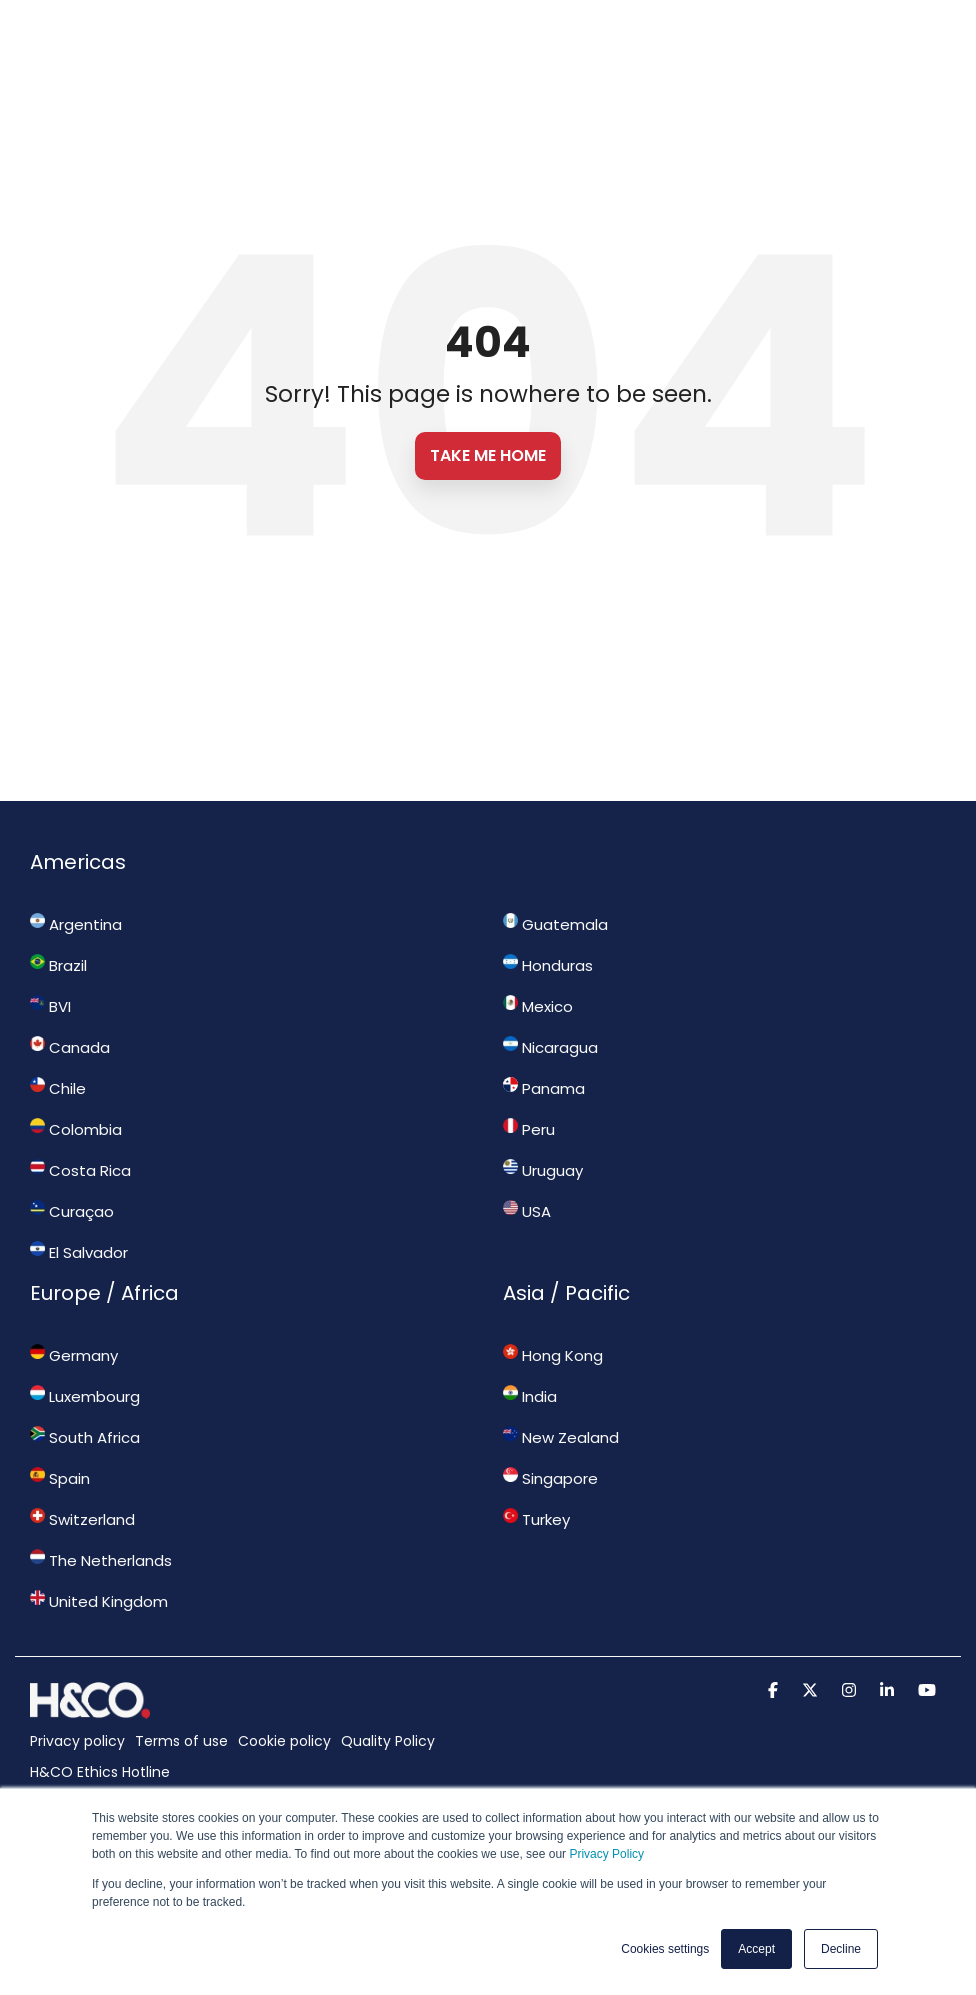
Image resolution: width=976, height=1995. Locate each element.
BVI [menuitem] (50, 1006)
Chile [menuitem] (58, 1088)
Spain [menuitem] (60, 1478)
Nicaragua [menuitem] (550, 1047)
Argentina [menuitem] (76, 924)
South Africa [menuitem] (85, 1437)
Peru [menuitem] (529, 1129)
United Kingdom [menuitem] (99, 1601)
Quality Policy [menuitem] (388, 1741)
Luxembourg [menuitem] (85, 1396)
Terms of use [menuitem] (181, 1741)
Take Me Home (488, 455)
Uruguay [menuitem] (543, 1170)
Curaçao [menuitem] (72, 1211)
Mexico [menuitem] (538, 1006)
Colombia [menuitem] (76, 1129)
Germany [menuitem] (74, 1355)
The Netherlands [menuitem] (101, 1560)
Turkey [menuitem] (536, 1519)
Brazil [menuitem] (58, 965)
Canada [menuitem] (70, 1047)
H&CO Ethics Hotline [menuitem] (100, 1772)
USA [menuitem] (527, 1211)
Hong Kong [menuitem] (553, 1355)
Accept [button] (756, 1949)
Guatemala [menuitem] (555, 924)
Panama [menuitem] (544, 1088)
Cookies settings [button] (665, 1949)
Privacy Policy (606, 1854)
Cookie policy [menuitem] (284, 1741)
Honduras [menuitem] (548, 965)
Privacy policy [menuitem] (77, 1741)
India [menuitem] (530, 1396)
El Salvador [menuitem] (79, 1252)
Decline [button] (841, 1949)
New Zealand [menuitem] (561, 1437)
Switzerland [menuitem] (82, 1519)
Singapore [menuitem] (550, 1478)
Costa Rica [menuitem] (80, 1170)
